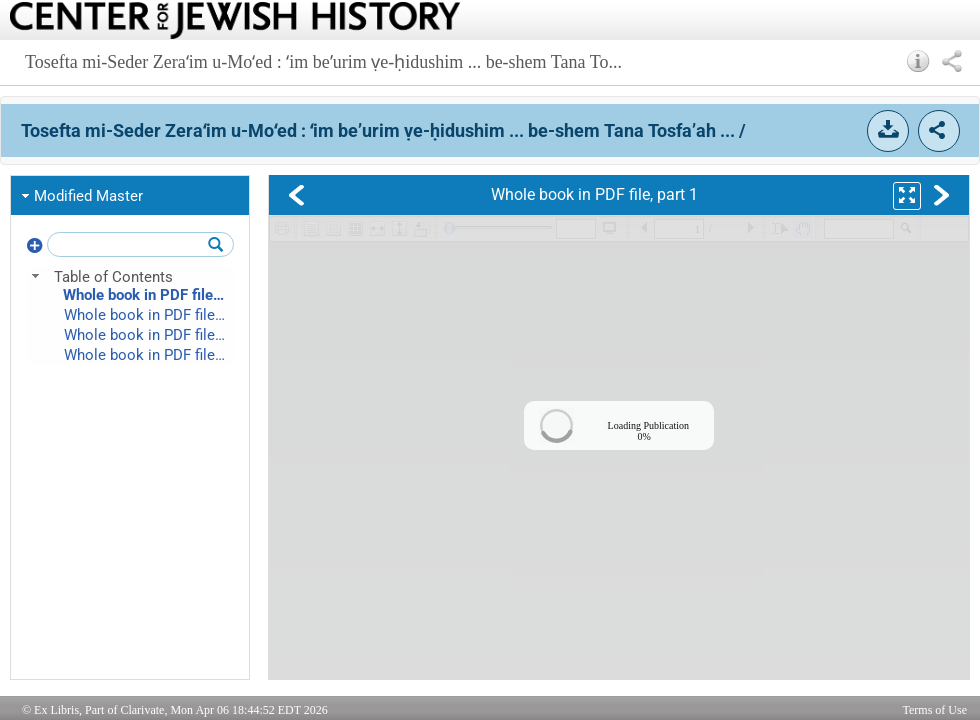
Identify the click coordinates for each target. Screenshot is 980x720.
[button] (918, 61)
